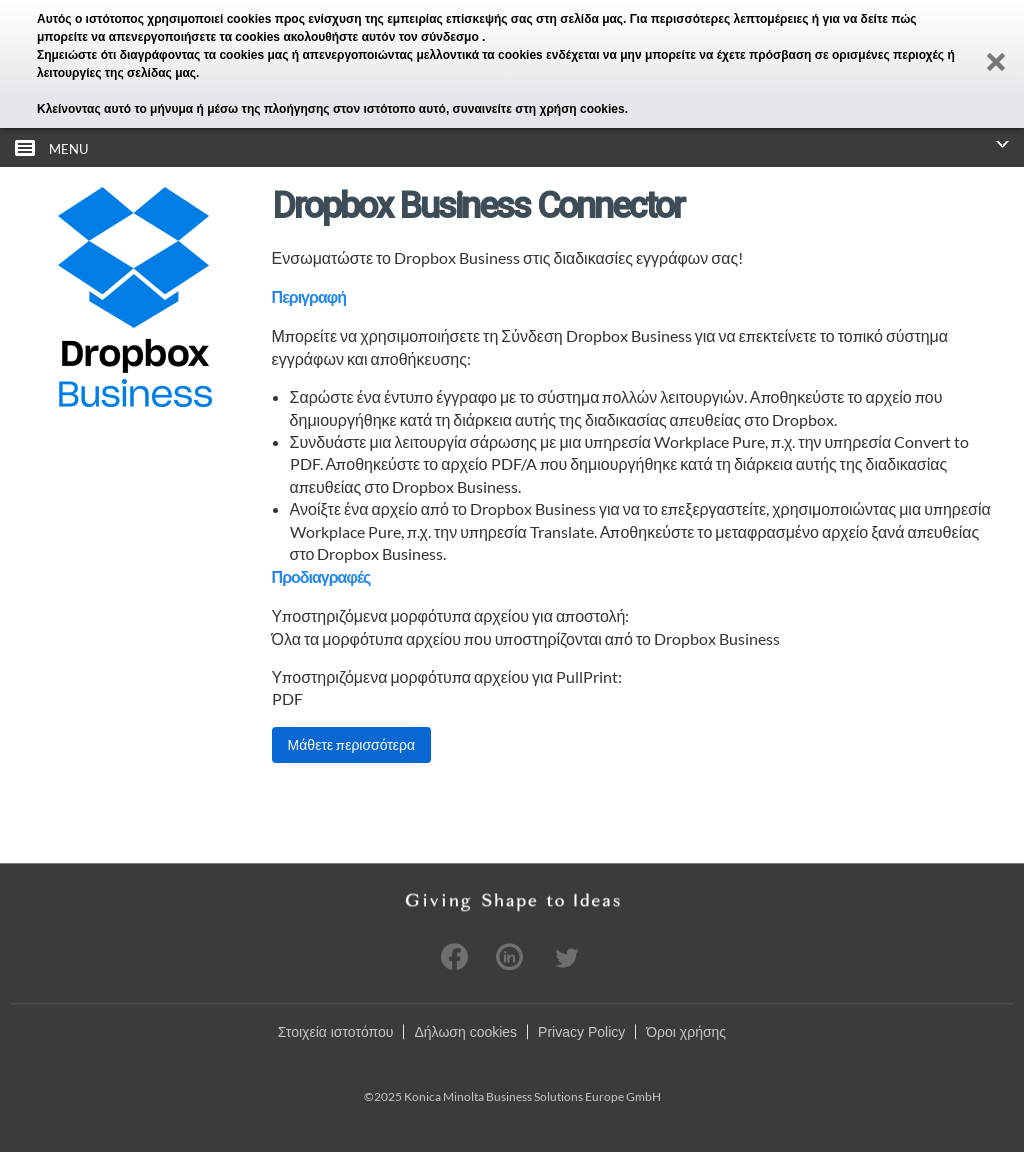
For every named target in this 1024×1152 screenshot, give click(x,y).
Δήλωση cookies (465, 1032)
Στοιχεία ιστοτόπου (336, 1032)
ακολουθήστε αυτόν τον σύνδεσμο (382, 37)
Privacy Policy (581, 1032)
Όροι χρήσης (686, 1032)
